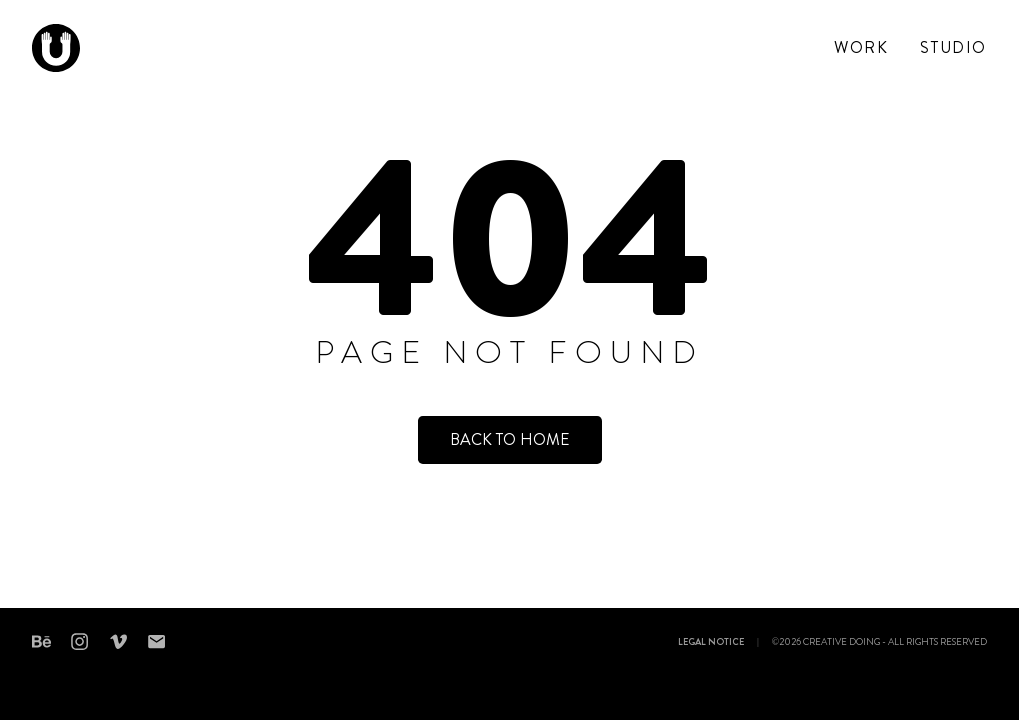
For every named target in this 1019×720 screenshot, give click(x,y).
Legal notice (711, 643)
